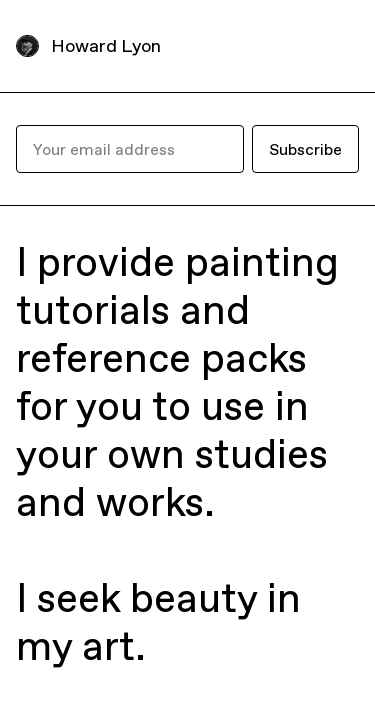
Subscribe (305, 149)
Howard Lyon (106, 45)
